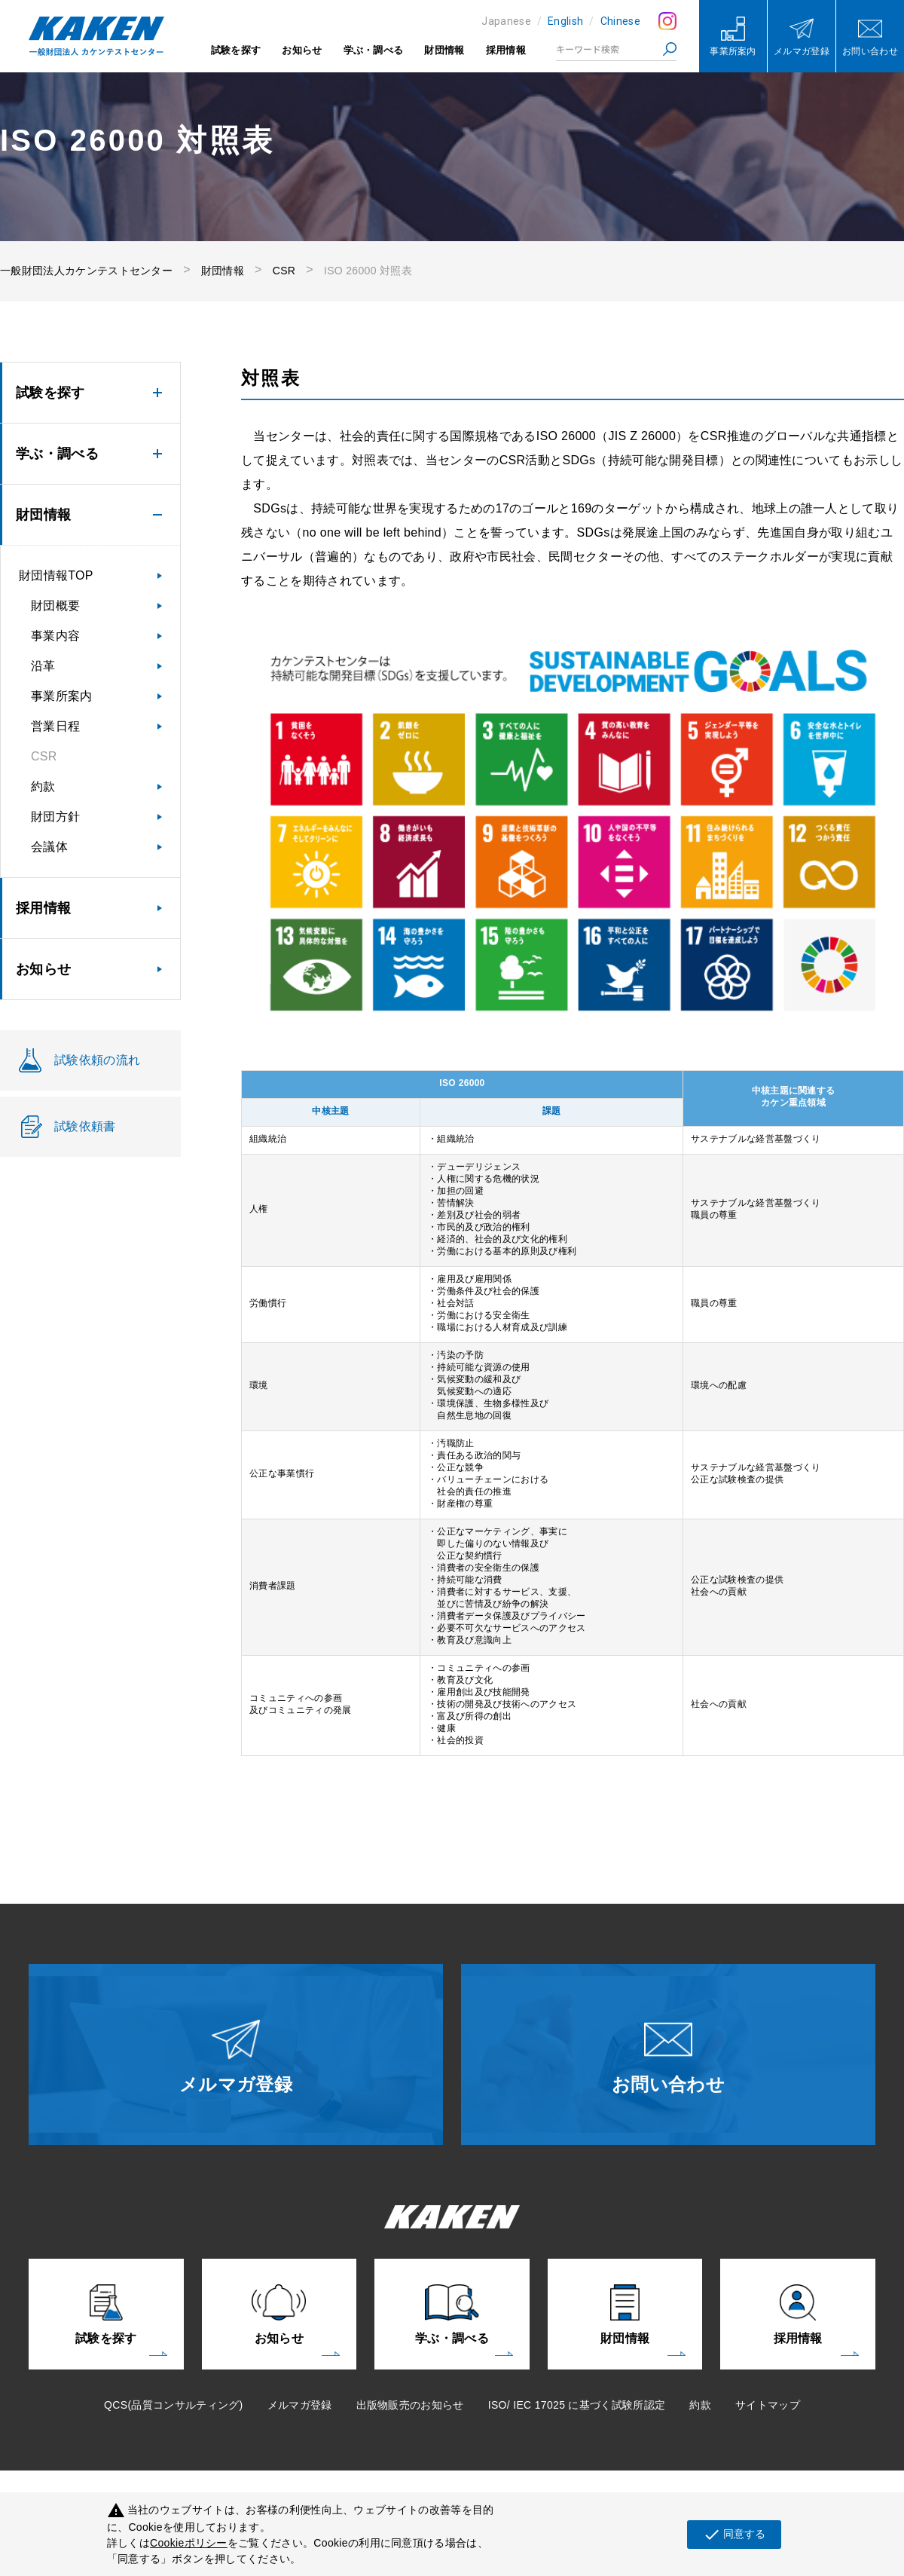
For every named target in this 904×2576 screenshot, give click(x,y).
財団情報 (444, 50)
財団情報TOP (56, 575)
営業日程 (55, 726)
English (565, 21)
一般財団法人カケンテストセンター (86, 271)
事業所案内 (62, 696)
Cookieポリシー (189, 2543)
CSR (284, 271)
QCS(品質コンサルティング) (173, 2405)
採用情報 (506, 50)
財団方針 (55, 816)
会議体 (49, 846)
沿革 (43, 665)
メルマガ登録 (299, 2405)
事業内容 (55, 635)
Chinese (620, 21)
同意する (734, 2535)
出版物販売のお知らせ (410, 2405)
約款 (43, 786)
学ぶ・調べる (374, 50)
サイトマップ (767, 2405)
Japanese (506, 21)
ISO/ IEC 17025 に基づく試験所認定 (577, 2405)
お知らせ (302, 50)
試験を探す (236, 50)
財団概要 (55, 605)
